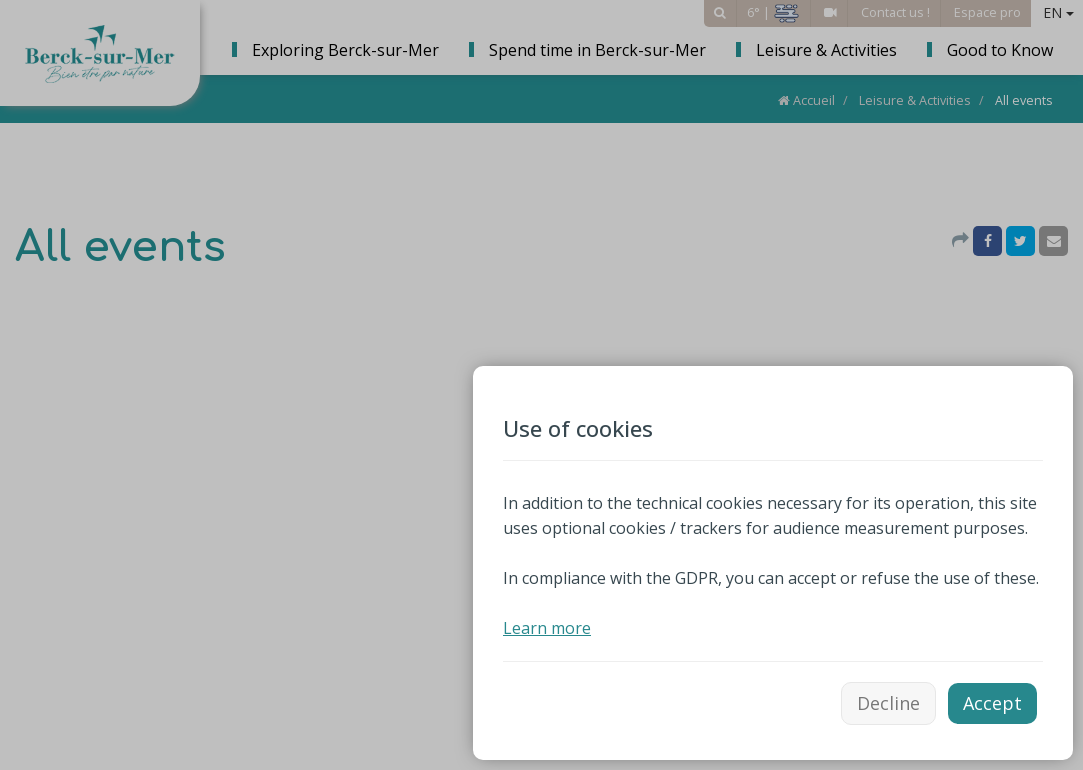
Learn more (547, 628)
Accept (992, 703)
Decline (888, 703)
